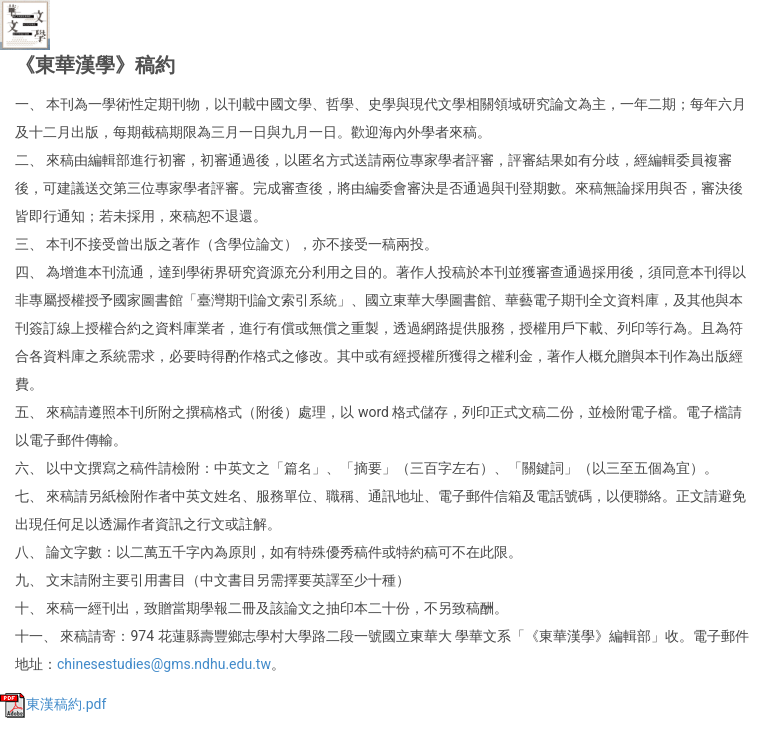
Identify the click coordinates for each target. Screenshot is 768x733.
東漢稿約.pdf (53, 704)
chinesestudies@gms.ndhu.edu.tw (164, 664)
